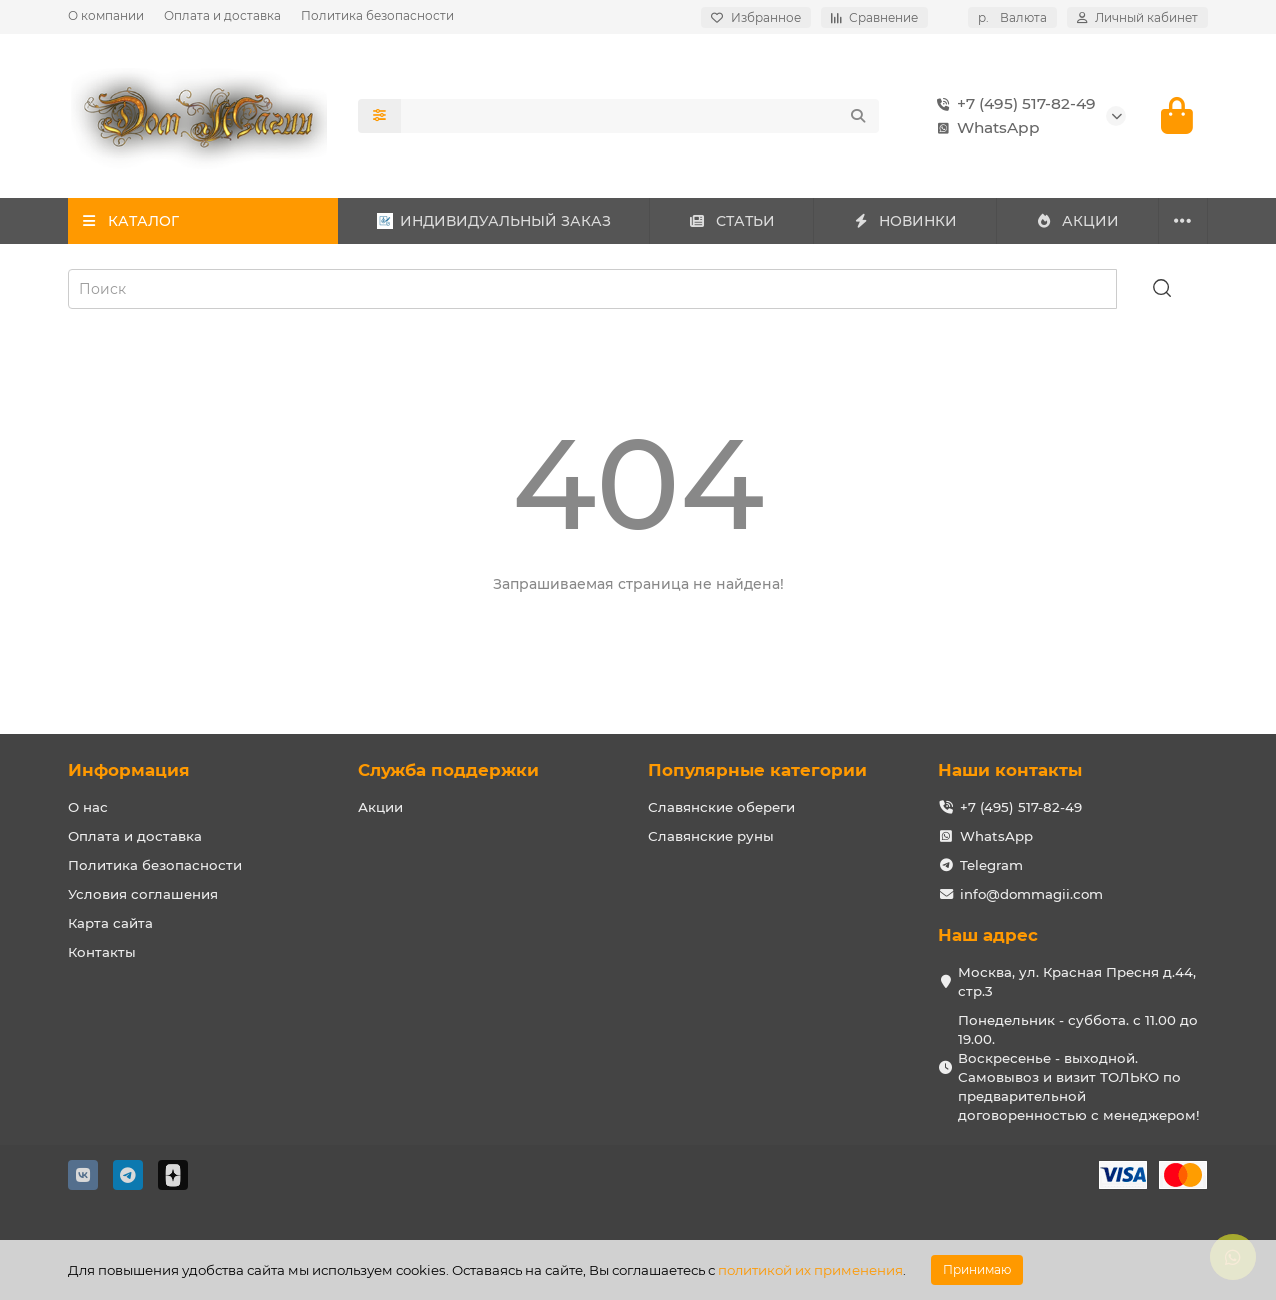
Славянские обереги (721, 807)
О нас (88, 807)
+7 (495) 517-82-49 (1012, 104)
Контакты (102, 952)
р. (1012, 17)
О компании (106, 15)
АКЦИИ (1077, 221)
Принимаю (977, 1269)
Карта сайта (110, 923)
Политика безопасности (377, 15)
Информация (129, 770)
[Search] (640, 116)
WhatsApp (984, 128)
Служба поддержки (448, 770)
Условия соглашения (143, 894)
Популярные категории (757, 770)
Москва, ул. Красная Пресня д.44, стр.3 (1077, 981)
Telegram (991, 865)
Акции (380, 807)
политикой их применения (810, 1270)
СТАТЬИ (731, 221)
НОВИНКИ (905, 221)
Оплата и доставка (222, 15)
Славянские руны (711, 836)
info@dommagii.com (1031, 894)
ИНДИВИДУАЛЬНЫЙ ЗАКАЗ (494, 221)
